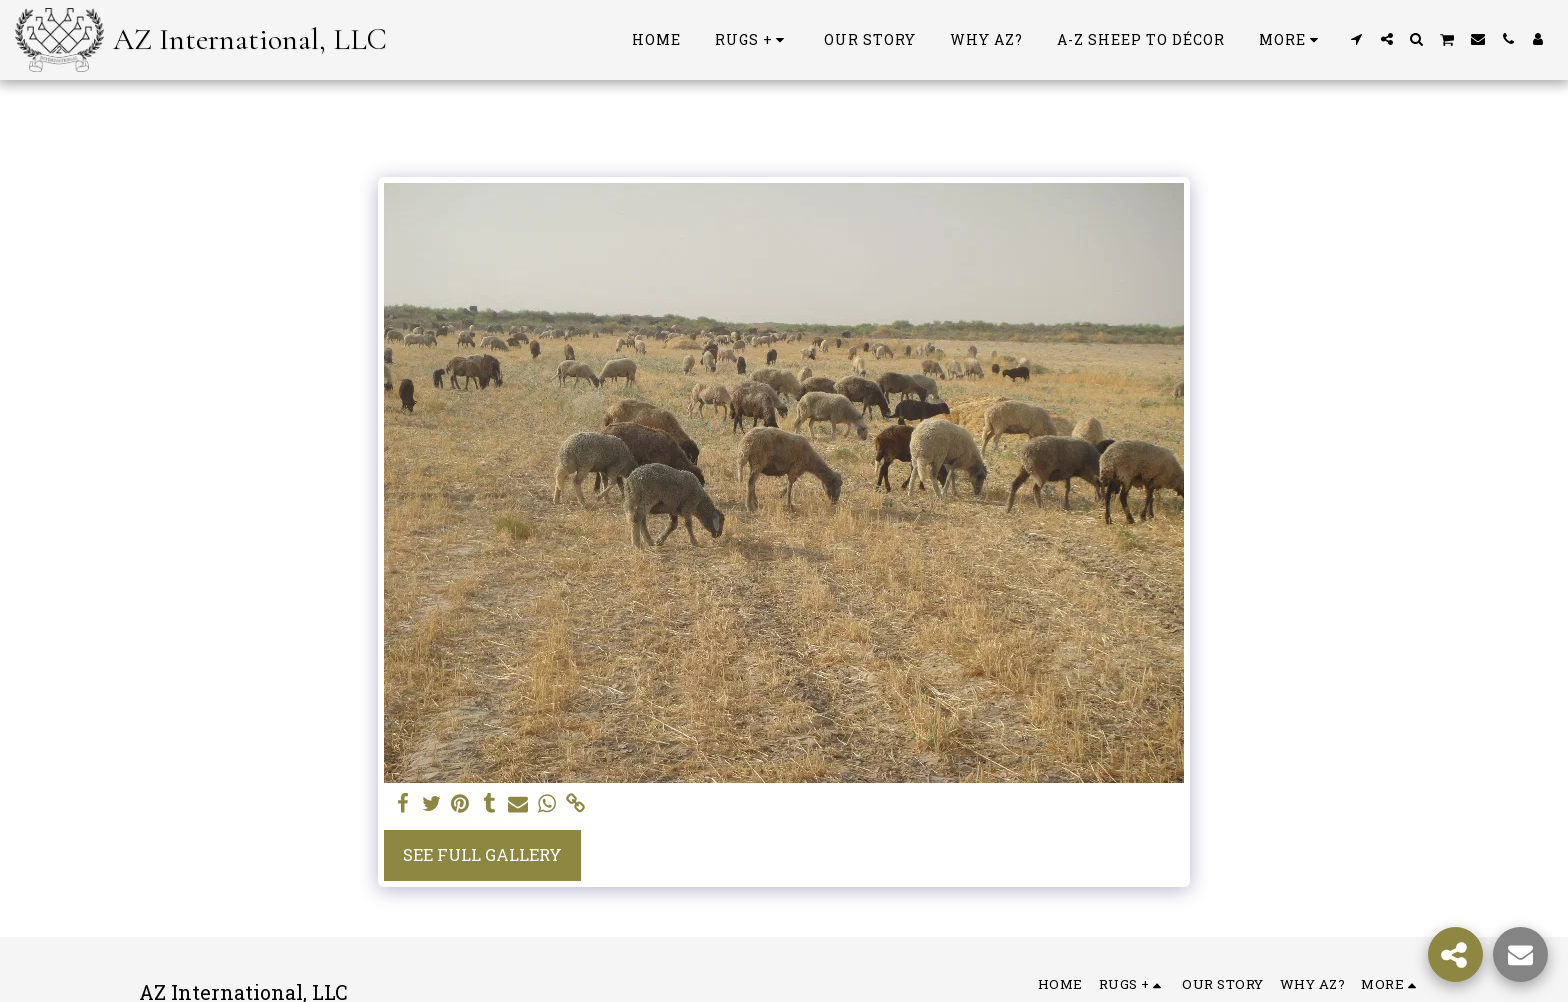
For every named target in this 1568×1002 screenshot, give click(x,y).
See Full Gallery (482, 854)
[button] (1357, 39)
